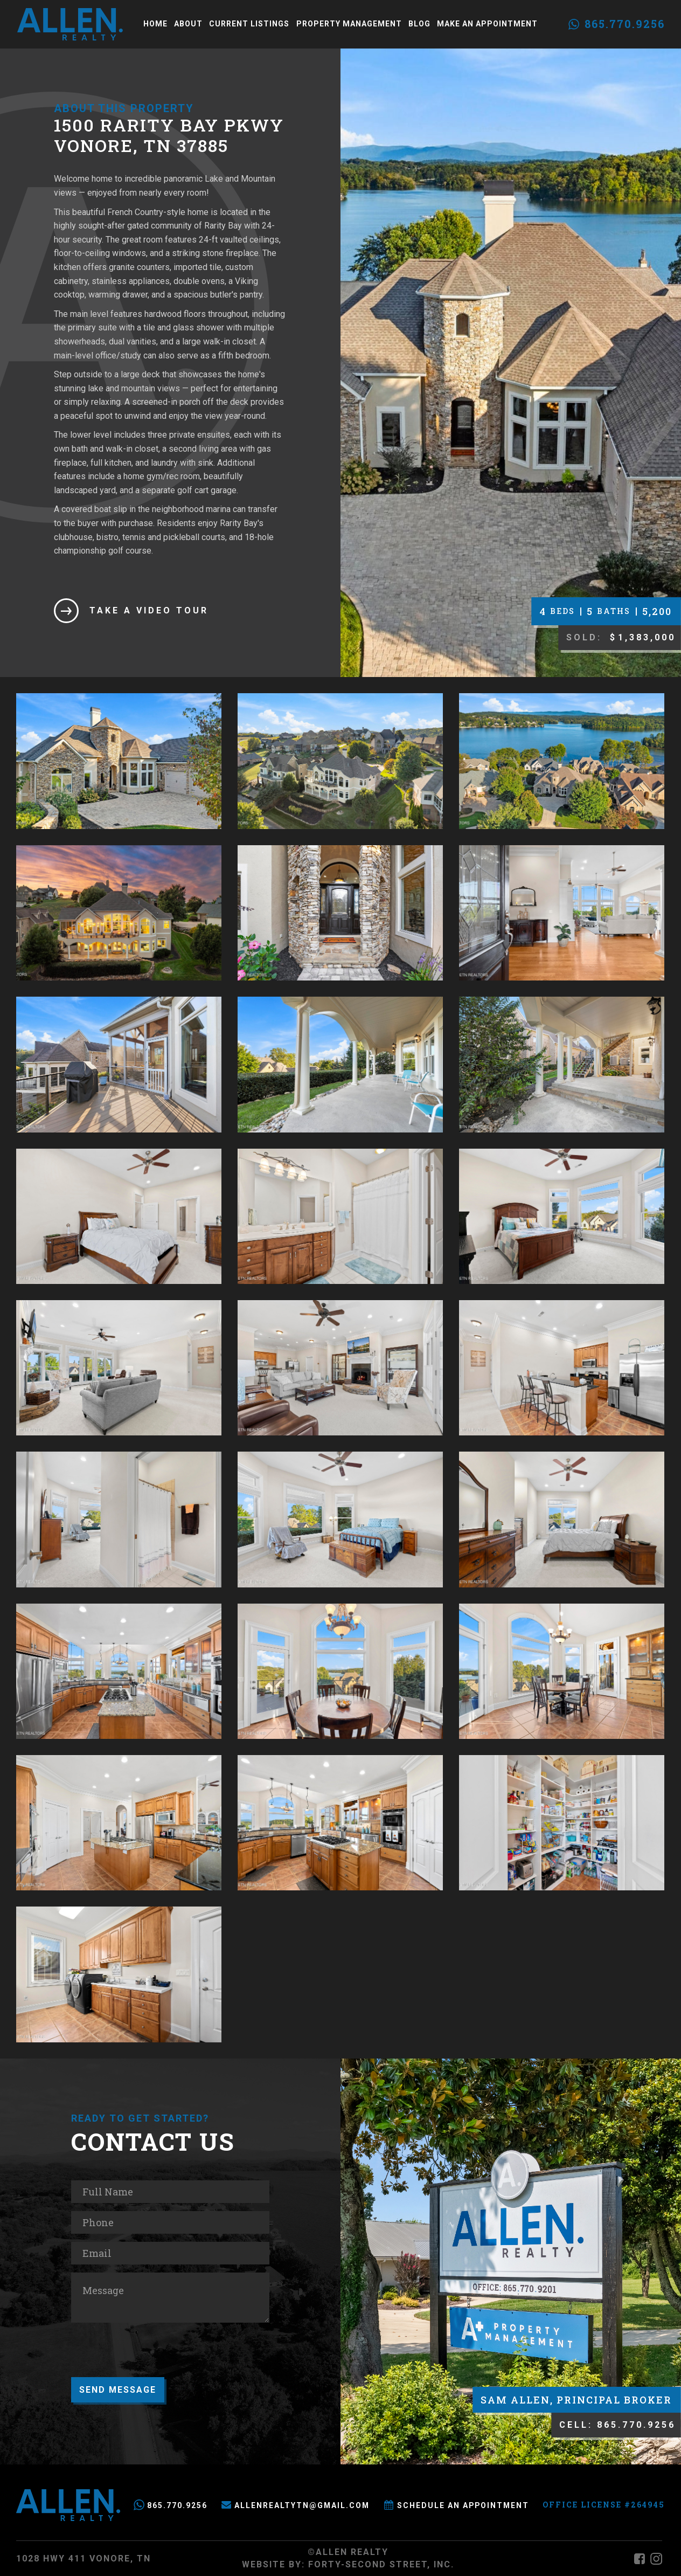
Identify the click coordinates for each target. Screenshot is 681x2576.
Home (155, 23)
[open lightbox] (118, 760)
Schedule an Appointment (463, 2505)
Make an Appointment (487, 23)
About (188, 23)
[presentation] (153, 2352)
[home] (70, 24)
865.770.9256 (625, 24)
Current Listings (249, 23)
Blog (419, 23)
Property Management (349, 23)
